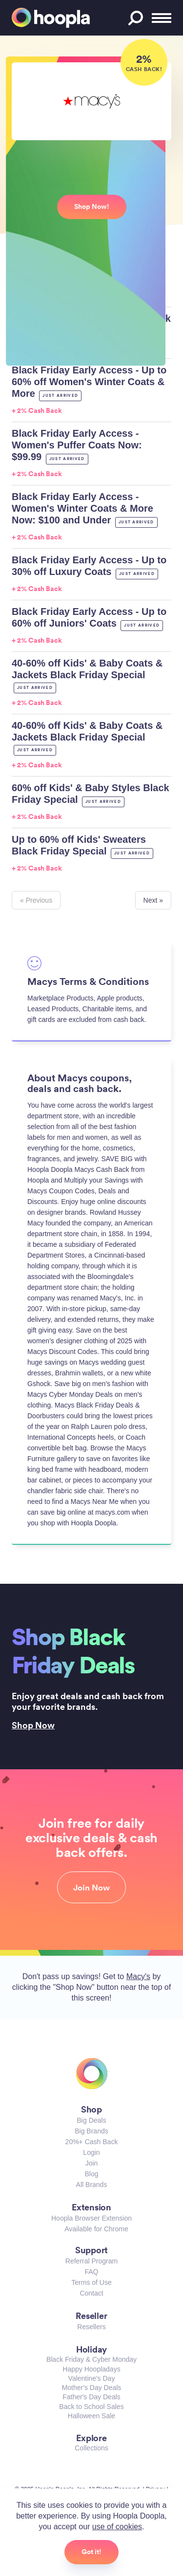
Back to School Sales (91, 2406)
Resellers (91, 2327)
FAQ (91, 2272)
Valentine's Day (91, 2378)
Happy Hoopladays (91, 2369)
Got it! (91, 2552)
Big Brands (91, 2131)
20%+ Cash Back (91, 2142)
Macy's (138, 1976)
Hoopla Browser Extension (91, 2218)
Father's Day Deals (91, 2397)
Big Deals (91, 2120)
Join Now (91, 1887)
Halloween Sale (91, 2416)
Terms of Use (91, 2282)
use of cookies (117, 2526)
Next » (153, 900)
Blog (91, 2174)
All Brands (91, 2184)
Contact (91, 2293)
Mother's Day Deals (92, 2387)
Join (91, 2163)
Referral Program (91, 2261)
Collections (91, 2448)
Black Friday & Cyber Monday (91, 2359)
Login (91, 2152)
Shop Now (33, 1725)
